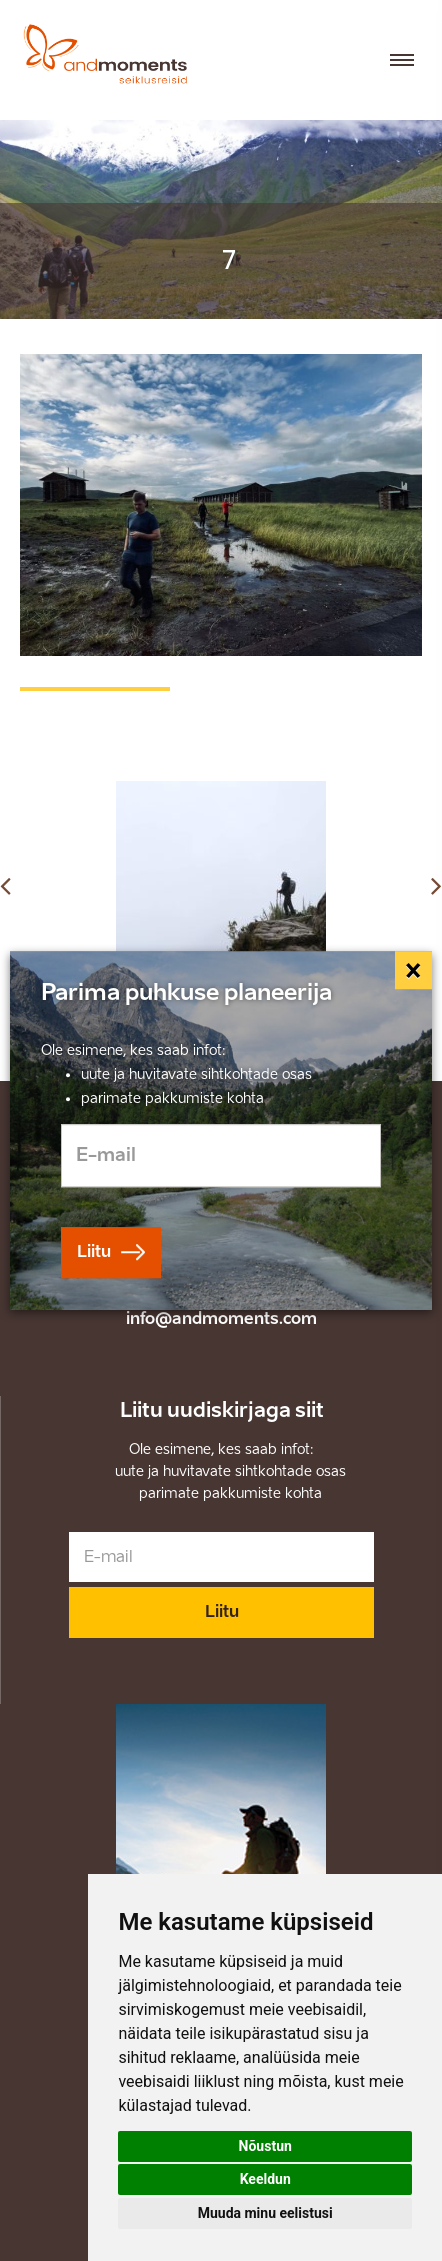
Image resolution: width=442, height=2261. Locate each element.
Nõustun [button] (265, 2146)
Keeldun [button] (265, 2179)
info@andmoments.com (221, 1318)
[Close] (414, 970)
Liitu (222, 1611)
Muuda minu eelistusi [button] (265, 2213)
